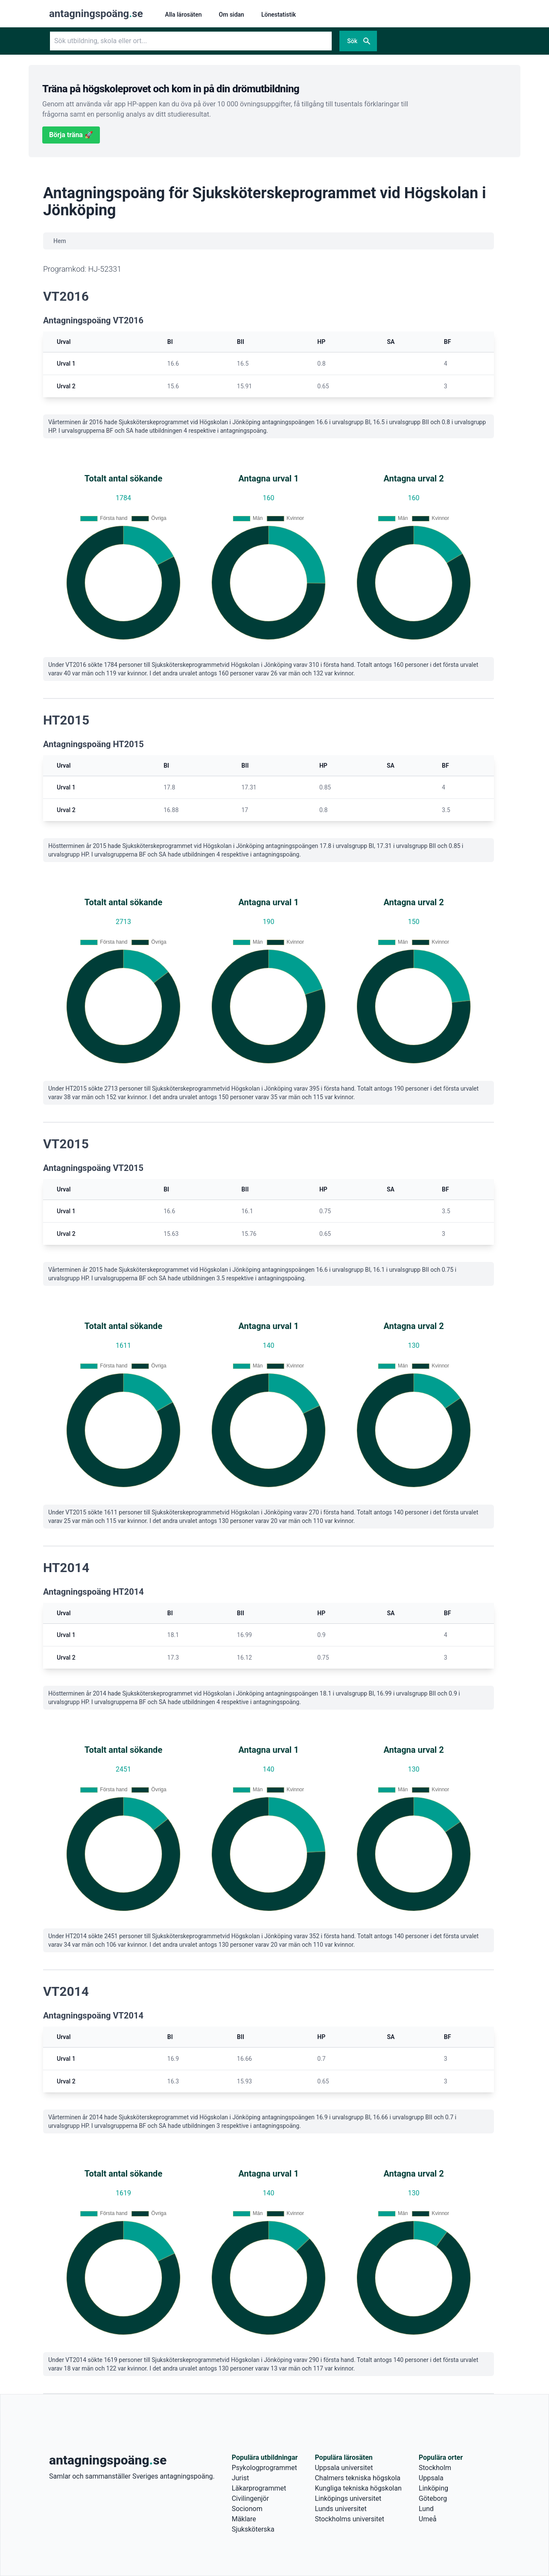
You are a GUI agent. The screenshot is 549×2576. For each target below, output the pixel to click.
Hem (59, 241)
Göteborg (433, 2498)
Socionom (247, 2509)
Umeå (428, 2519)
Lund (426, 2509)
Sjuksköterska (253, 2529)
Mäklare (244, 2519)
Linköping (433, 2488)
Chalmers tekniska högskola (357, 2478)
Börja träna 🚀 (71, 135)
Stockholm (435, 2468)
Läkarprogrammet (259, 2488)
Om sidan (231, 14)
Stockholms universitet (349, 2519)
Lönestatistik (278, 14)
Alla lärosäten (183, 14)
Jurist (240, 2478)
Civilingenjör (250, 2498)
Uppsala (431, 2478)
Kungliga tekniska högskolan (358, 2488)
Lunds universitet (340, 2509)
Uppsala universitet (344, 2468)
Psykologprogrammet (264, 2468)
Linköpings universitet (348, 2498)
